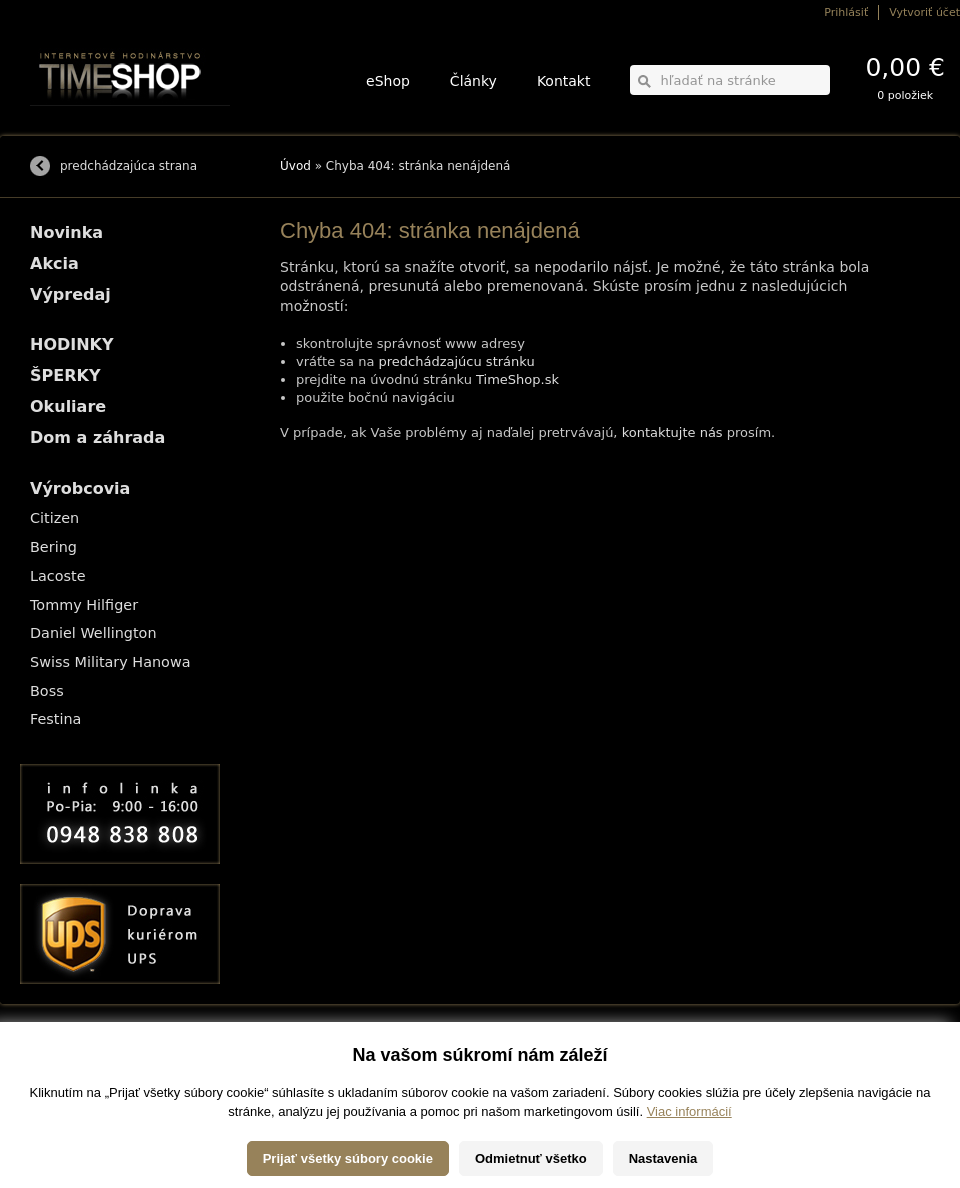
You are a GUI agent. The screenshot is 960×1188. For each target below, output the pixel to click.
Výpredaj (70, 294)
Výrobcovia (80, 488)
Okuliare (68, 406)
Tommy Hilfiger (84, 605)
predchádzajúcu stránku (457, 361)
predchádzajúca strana (128, 166)
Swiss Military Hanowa (110, 662)
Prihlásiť (846, 12)
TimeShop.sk (517, 379)
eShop (388, 81)
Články (473, 81)
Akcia (54, 263)
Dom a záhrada (97, 437)
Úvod (295, 166)
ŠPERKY (65, 375)
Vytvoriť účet (924, 12)
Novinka (66, 232)
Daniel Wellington (93, 633)
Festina (55, 719)
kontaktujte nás (672, 432)
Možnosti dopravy (69, 1057)
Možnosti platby (64, 1071)
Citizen (54, 518)
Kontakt (564, 81)
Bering (53, 547)
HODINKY (72, 344)
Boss (47, 691)
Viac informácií (689, 1167)
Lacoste (58, 576)
